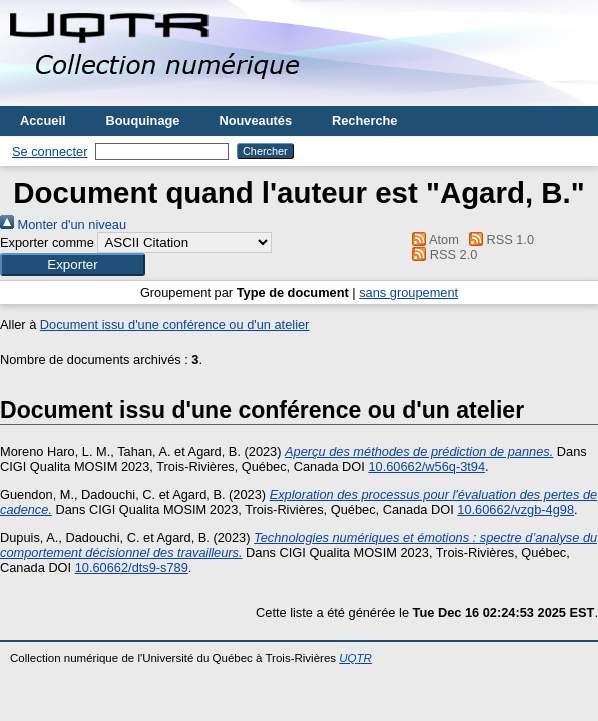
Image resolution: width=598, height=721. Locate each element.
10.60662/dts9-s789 (131, 567)
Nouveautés (255, 120)
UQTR (355, 658)
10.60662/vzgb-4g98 (515, 509)
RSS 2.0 (442, 254)
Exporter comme (47, 242)
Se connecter (49, 151)
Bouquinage (143, 120)
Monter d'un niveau (63, 224)
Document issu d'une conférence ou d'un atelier (175, 324)
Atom (432, 239)
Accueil (43, 120)
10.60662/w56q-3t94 (426, 466)
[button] (72, 264)
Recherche (364, 120)
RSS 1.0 (498, 239)
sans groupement (408, 292)
